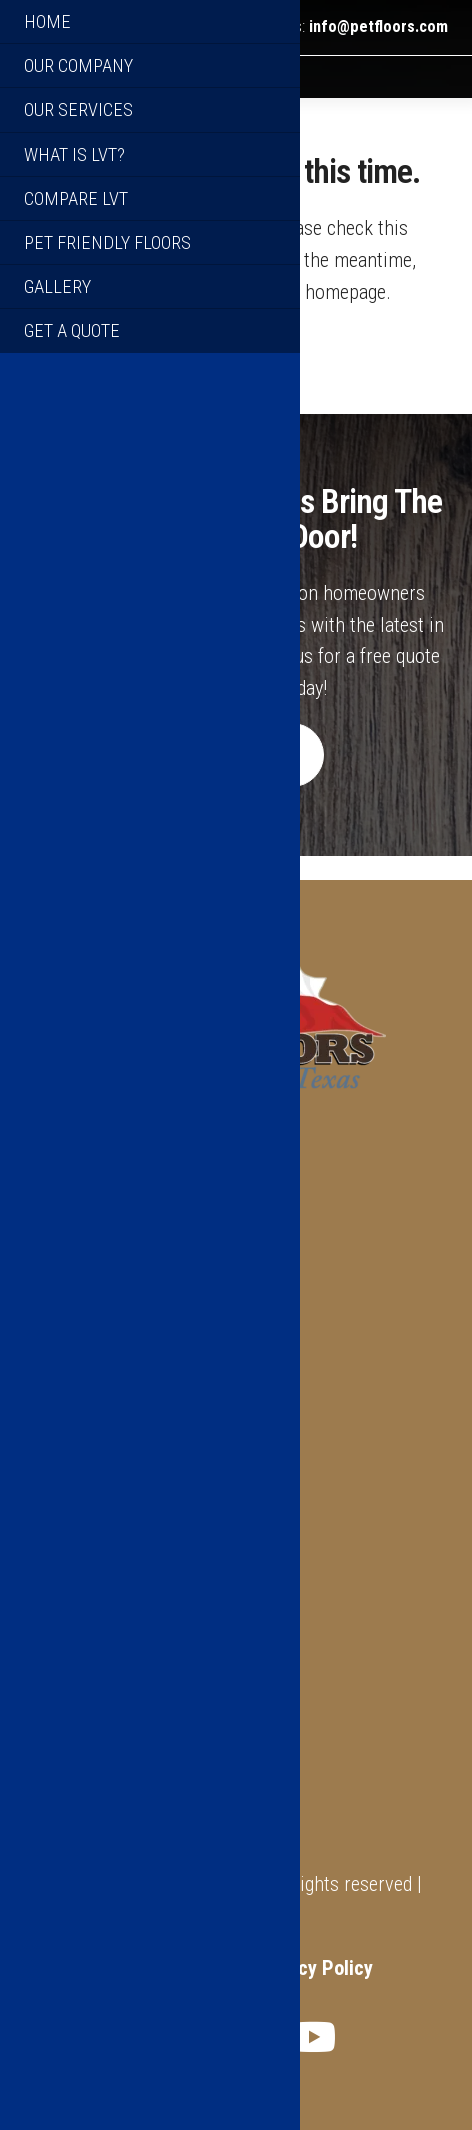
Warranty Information (112, 1788)
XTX (283, 1917)
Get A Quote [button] (235, 779)
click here (121, 316)
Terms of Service (169, 1968)
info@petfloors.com (378, 27)
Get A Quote (73, 1820)
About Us (61, 1725)
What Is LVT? (78, 1756)
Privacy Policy (314, 1968)
